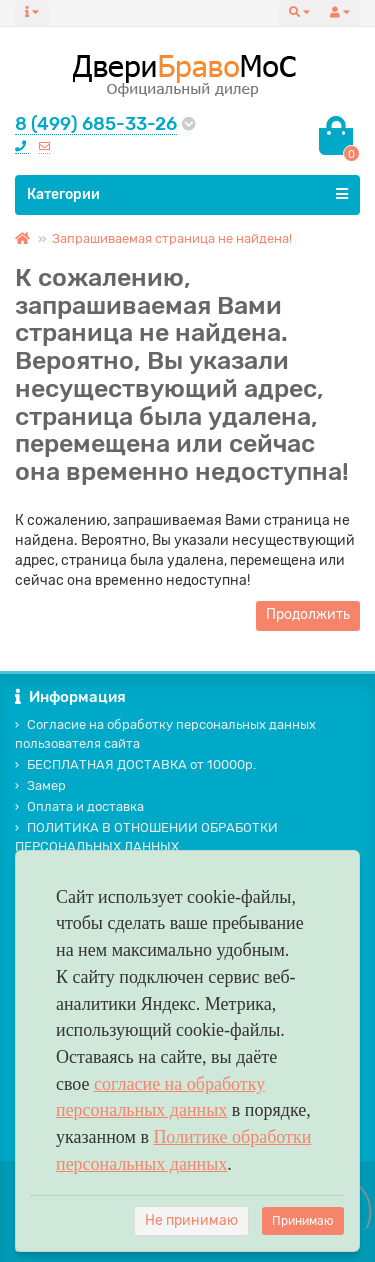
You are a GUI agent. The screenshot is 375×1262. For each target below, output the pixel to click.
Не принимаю (191, 1220)
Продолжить (308, 614)
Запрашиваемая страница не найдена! (172, 238)
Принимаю (303, 1221)
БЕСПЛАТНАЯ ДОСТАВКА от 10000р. (135, 764)
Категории (187, 194)
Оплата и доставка (79, 806)
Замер (40, 785)
